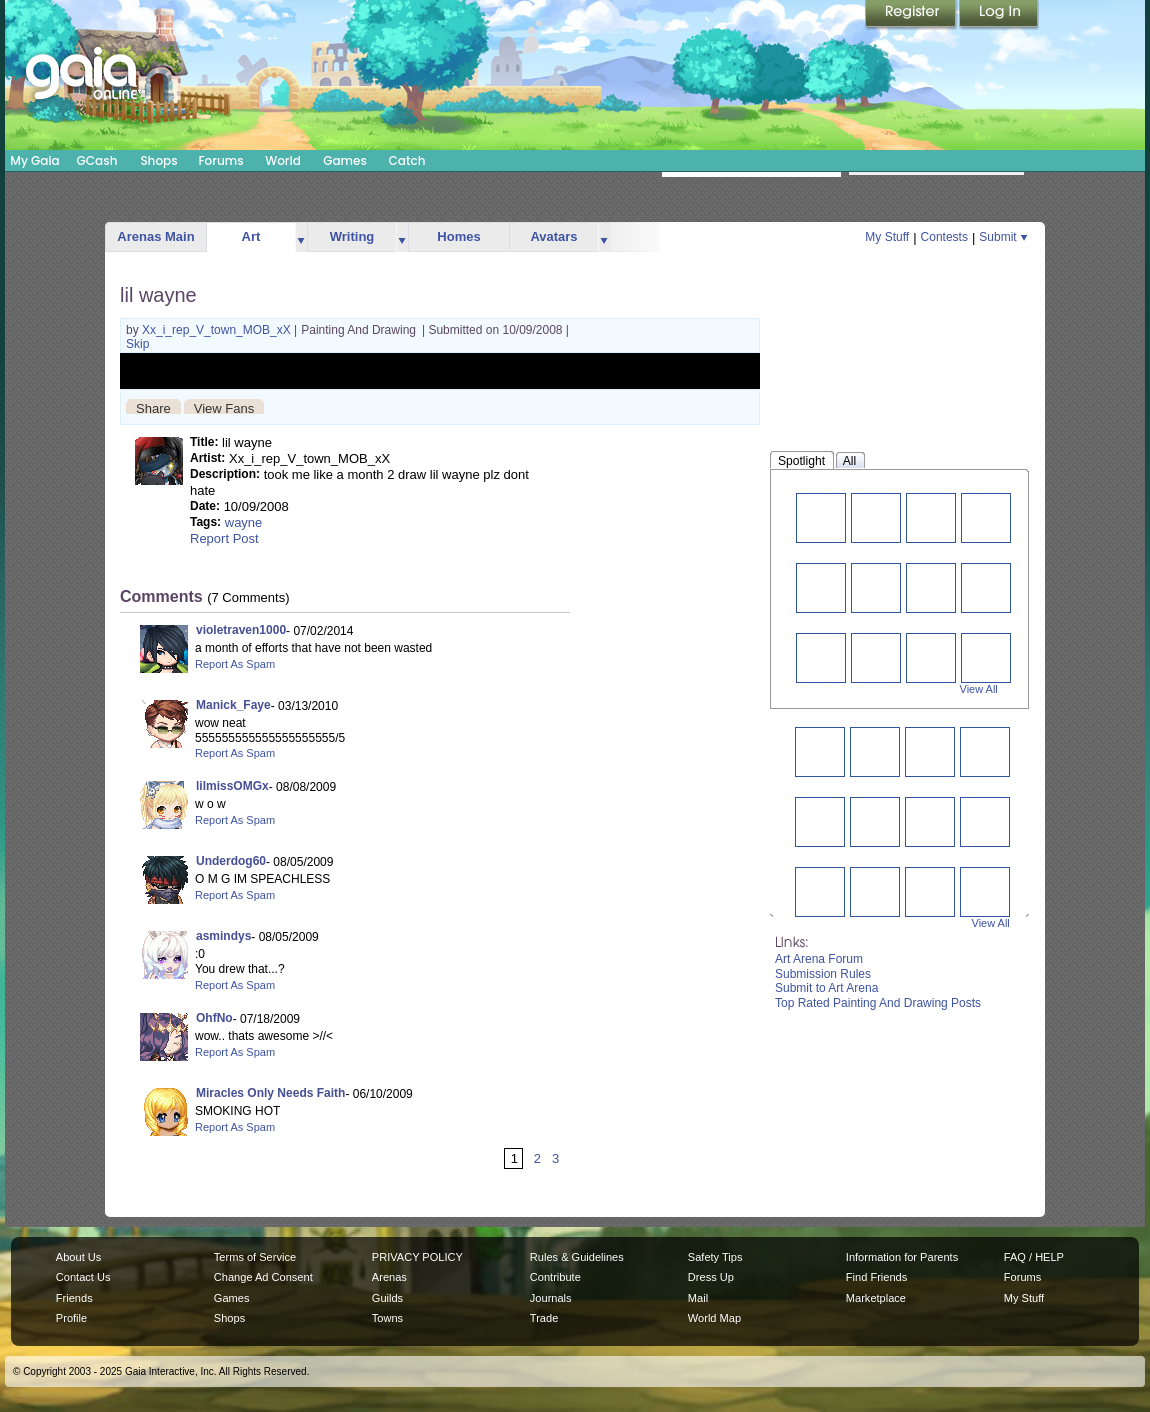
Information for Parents (902, 1257)
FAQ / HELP (1034, 1257)
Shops (158, 160)
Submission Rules (823, 974)
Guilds (387, 1298)
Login (999, 15)
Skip (137, 344)
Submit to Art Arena (826, 988)
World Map (714, 1318)
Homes (458, 236)
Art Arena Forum (819, 959)
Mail (698, 1298)
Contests (944, 237)
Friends (74, 1298)
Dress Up (711, 1277)
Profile (71, 1318)
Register (912, 15)
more (301, 237)
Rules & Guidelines (577, 1257)
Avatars (553, 236)
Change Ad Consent (263, 1277)
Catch (407, 160)
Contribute (555, 1277)
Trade (544, 1318)
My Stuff (887, 237)
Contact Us (83, 1277)
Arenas (389, 1277)
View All (979, 689)
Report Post (224, 538)
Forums (220, 160)
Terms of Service (255, 1257)
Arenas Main (155, 236)
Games (345, 160)
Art (251, 236)
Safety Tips (715, 1257)
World (283, 160)
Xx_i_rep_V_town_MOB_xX (218, 330)
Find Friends (876, 1277)
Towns (387, 1318)
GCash (97, 160)
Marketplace (876, 1298)
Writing (352, 236)
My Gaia (34, 160)
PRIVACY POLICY (417, 1257)
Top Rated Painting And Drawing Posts (878, 1003)
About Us (78, 1257)
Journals (551, 1298)
